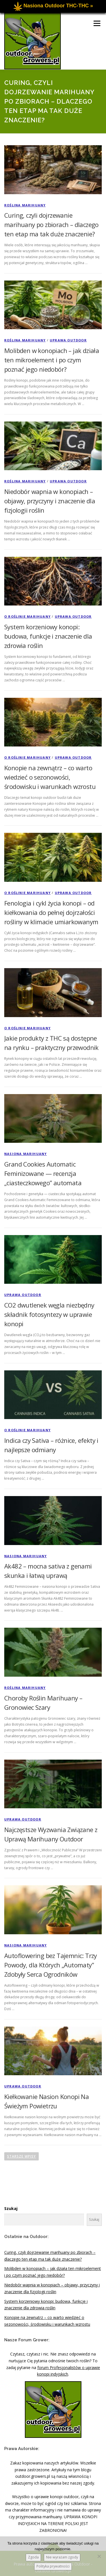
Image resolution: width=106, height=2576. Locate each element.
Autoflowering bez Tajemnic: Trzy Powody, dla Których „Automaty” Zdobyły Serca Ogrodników (50, 1964)
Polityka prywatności (53, 2566)
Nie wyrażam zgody (62, 2557)
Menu (96, 23)
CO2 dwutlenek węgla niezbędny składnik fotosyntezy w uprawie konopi (49, 1314)
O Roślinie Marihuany (27, 616)
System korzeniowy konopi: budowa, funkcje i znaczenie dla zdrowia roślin (48, 636)
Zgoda (33, 2557)
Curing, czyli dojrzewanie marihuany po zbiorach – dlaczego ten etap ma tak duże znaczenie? (51, 224)
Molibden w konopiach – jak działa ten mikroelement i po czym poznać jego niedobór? (51, 359)
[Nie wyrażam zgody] (99, 2556)
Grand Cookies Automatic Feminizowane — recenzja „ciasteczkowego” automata (42, 1173)
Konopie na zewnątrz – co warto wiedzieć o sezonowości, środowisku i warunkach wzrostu (50, 777)
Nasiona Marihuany (25, 1154)
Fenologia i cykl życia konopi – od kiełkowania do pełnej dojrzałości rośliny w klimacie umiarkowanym (51, 912)
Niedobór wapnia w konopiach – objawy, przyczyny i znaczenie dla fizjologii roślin (49, 500)
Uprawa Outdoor (68, 340)
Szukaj (11, 2208)
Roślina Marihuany (25, 205)
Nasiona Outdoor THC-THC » (58, 5)
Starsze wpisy (21, 2156)
